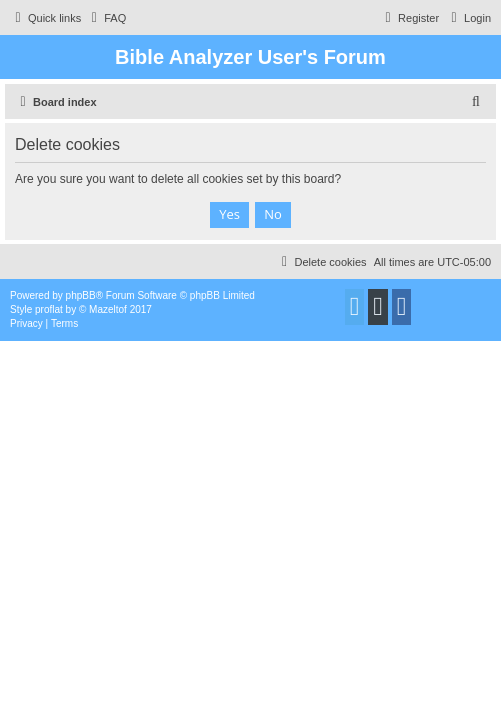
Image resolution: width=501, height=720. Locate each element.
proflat (49, 309)
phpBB (81, 295)
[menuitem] (106, 18)
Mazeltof (108, 309)
